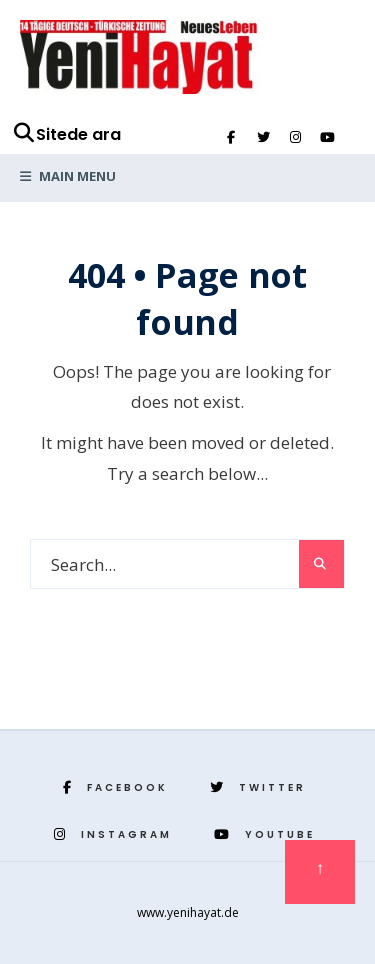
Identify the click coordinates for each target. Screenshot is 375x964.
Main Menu (68, 176)
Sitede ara (66, 134)
